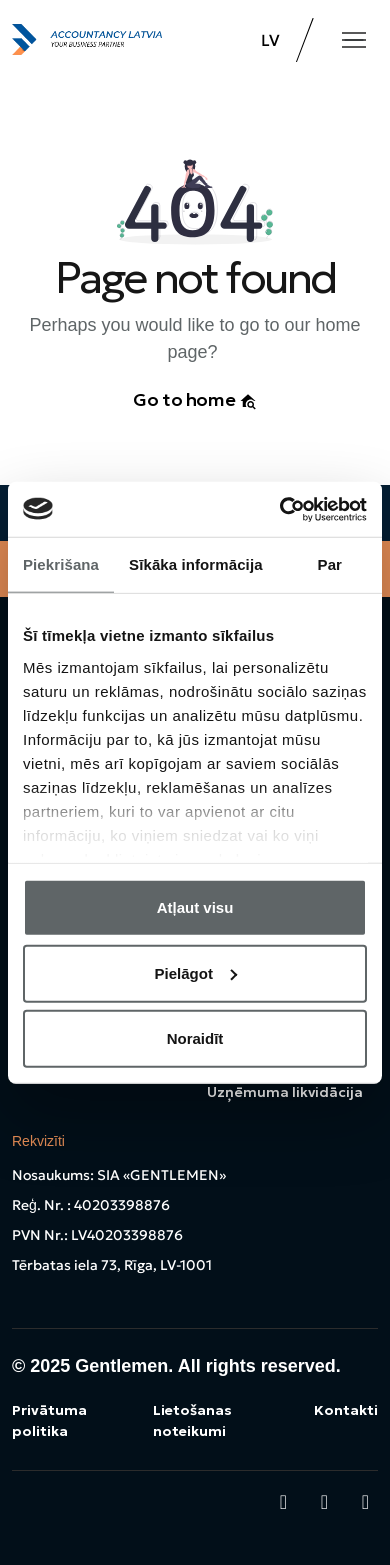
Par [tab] (330, 564)
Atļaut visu (195, 907)
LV (270, 40)
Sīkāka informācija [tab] (196, 564)
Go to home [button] (195, 399)
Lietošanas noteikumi (192, 1420)
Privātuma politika (49, 1420)
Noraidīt (195, 1038)
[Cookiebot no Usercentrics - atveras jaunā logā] (280, 509)
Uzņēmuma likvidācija (285, 1092)
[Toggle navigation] (354, 40)
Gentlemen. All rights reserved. (207, 1366)
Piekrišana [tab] (61, 564)
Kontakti (346, 1410)
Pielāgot (196, 972)
